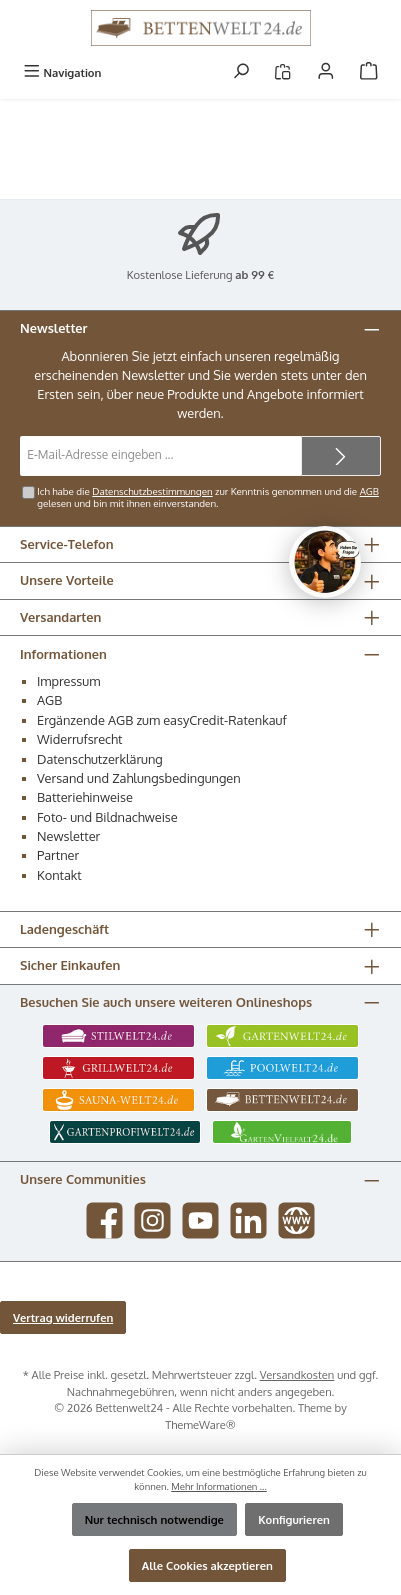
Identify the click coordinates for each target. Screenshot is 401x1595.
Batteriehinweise (85, 797)
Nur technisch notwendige (154, 1519)
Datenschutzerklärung (100, 759)
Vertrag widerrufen (63, 1317)
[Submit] (341, 456)
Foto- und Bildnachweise (107, 817)
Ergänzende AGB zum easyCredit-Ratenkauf (162, 720)
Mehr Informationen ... (219, 1486)
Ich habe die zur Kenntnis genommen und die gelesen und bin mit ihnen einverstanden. (208, 497)
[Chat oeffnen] (325, 562)
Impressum (68, 681)
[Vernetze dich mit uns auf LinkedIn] (248, 1220)
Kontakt (59, 875)
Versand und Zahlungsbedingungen (139, 778)
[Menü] (62, 72)
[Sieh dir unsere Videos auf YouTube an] (200, 1220)
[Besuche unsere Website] (296, 1220)
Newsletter (68, 836)
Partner (58, 855)
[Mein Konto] (326, 72)
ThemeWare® (200, 1424)
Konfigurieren (294, 1519)
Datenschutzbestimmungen (152, 491)
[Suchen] (241, 72)
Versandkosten (297, 1374)
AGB (369, 491)
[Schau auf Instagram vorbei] (152, 1220)
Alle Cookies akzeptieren (207, 1565)
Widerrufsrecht (80, 739)
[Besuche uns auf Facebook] (104, 1220)
